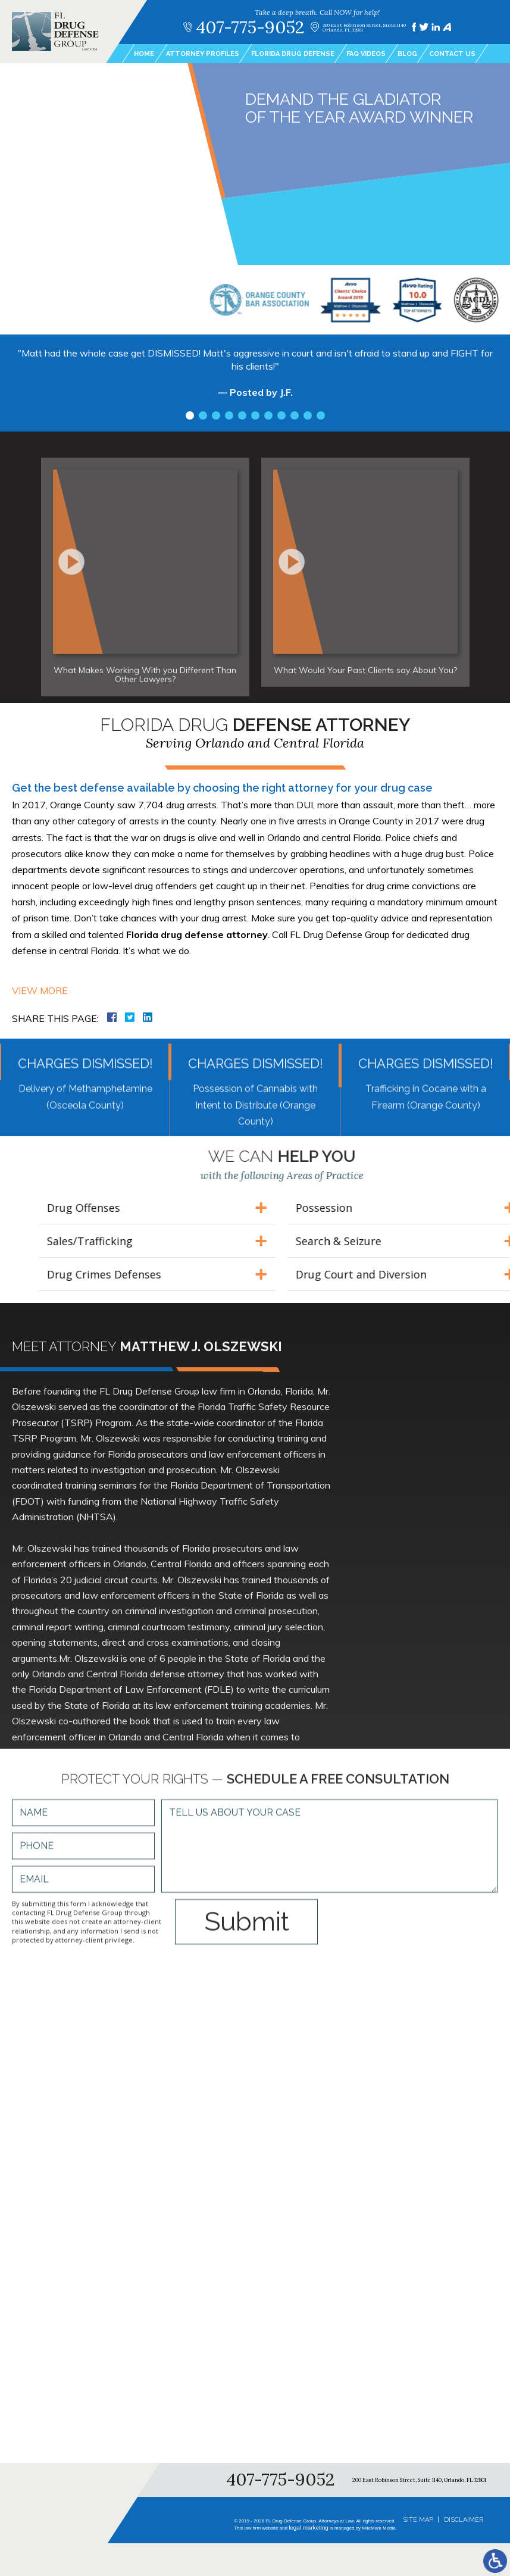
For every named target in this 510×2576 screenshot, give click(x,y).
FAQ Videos (366, 54)
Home (144, 54)
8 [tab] (281, 418)
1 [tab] (190, 418)
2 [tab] (203, 418)
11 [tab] (321, 418)
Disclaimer (463, 2520)
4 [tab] (229, 418)
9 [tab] (294, 418)
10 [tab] (308, 418)
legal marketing (306, 2528)
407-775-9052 (250, 27)
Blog (407, 54)
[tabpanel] (255, 381)
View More (40, 989)
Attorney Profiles (202, 54)
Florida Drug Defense (292, 54)
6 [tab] (255, 418)
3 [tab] (216, 418)
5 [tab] (242, 418)
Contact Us (452, 54)
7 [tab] (268, 418)
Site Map (418, 2520)
